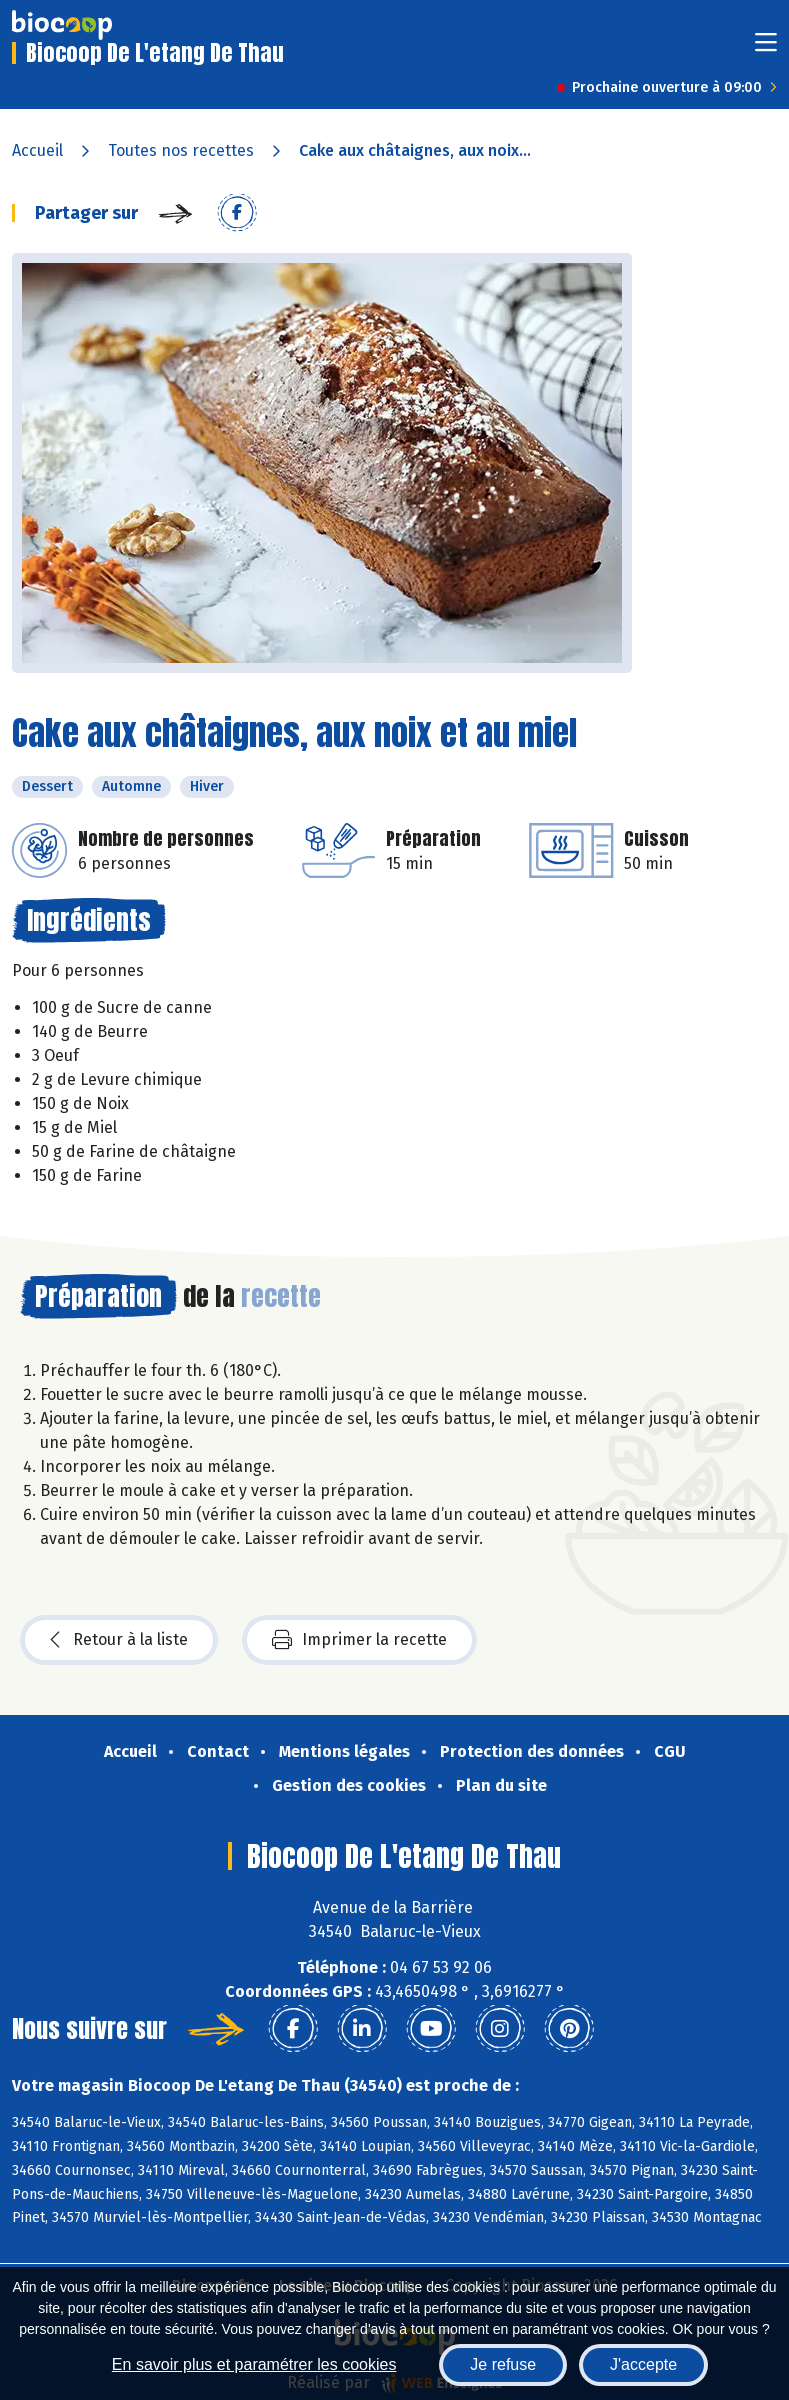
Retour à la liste (119, 1640)
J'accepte (643, 2364)
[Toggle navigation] (766, 48)
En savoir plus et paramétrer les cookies (254, 2364)
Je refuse (503, 2364)
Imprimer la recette (359, 1640)
